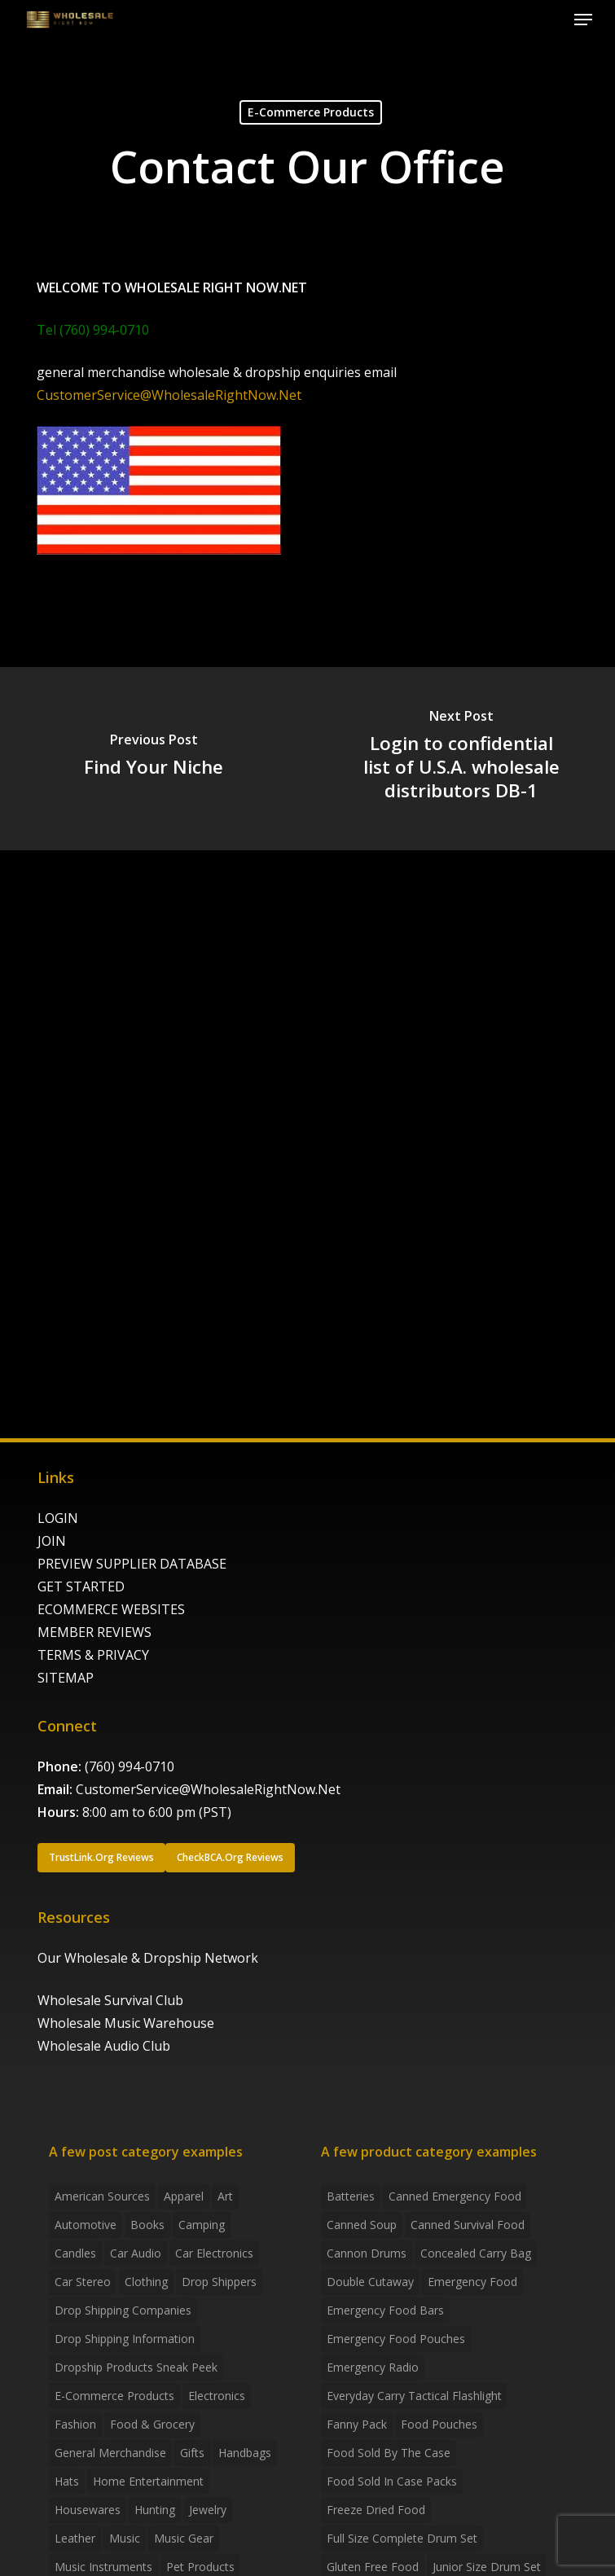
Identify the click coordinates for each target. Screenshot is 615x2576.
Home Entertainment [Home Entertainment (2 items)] (148, 2481)
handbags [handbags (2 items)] (244, 2452)
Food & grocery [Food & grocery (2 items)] (152, 2424)
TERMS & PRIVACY (93, 1655)
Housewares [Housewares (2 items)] (88, 2509)
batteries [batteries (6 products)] (351, 2196)
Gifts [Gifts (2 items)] (192, 2452)
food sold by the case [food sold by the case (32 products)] (388, 2452)
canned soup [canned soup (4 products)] (362, 2224)
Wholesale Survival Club (110, 2000)
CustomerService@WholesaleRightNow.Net (169, 395)
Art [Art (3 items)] (225, 2196)
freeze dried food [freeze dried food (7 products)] (376, 2509)
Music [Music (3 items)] (124, 2538)
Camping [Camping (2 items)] (201, 2224)
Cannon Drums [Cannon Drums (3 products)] (366, 2253)
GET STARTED (81, 1586)
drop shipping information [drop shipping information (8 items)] (125, 2338)
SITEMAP (65, 1678)
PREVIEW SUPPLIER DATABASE (131, 1564)
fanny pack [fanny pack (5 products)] (357, 2424)
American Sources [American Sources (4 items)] (102, 2196)
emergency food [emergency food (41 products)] (472, 2281)
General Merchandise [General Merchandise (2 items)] (110, 2452)
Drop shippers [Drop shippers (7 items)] (219, 2281)
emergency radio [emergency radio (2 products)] (373, 2367)
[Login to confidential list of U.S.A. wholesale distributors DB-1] (461, 758)
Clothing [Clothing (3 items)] (146, 2281)
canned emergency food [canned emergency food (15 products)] (455, 2196)
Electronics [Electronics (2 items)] (216, 2395)
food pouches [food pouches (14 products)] (439, 2424)
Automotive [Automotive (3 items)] (85, 2224)
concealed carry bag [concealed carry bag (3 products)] (475, 2253)
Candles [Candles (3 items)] (75, 2253)
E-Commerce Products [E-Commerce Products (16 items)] (114, 2395)
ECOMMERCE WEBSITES (111, 1609)
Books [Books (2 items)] (147, 2224)
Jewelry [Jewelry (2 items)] (207, 2509)
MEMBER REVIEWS (94, 1632)
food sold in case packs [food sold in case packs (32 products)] (392, 2481)
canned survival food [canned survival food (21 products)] (468, 2224)
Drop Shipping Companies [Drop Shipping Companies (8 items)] (123, 2310)
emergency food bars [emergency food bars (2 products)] (385, 2310)
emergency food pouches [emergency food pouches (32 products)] (396, 2338)
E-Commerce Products (311, 112)
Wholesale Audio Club (103, 2046)
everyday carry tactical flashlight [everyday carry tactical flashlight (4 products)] (414, 2395)
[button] (583, 19)
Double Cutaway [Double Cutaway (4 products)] (370, 2281)
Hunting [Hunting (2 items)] (154, 2509)
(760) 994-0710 (129, 1766)
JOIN (51, 1541)
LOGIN (57, 1518)
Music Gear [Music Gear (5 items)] (183, 2538)
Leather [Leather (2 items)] (75, 2538)
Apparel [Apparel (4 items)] (184, 2196)
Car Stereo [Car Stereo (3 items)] (83, 2281)
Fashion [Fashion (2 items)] (75, 2424)
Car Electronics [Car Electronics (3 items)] (214, 2253)
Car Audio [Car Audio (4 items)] (135, 2253)
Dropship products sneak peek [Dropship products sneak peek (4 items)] (136, 2367)
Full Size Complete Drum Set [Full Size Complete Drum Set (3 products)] (402, 2538)
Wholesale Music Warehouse (125, 2023)
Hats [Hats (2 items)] (67, 2481)
